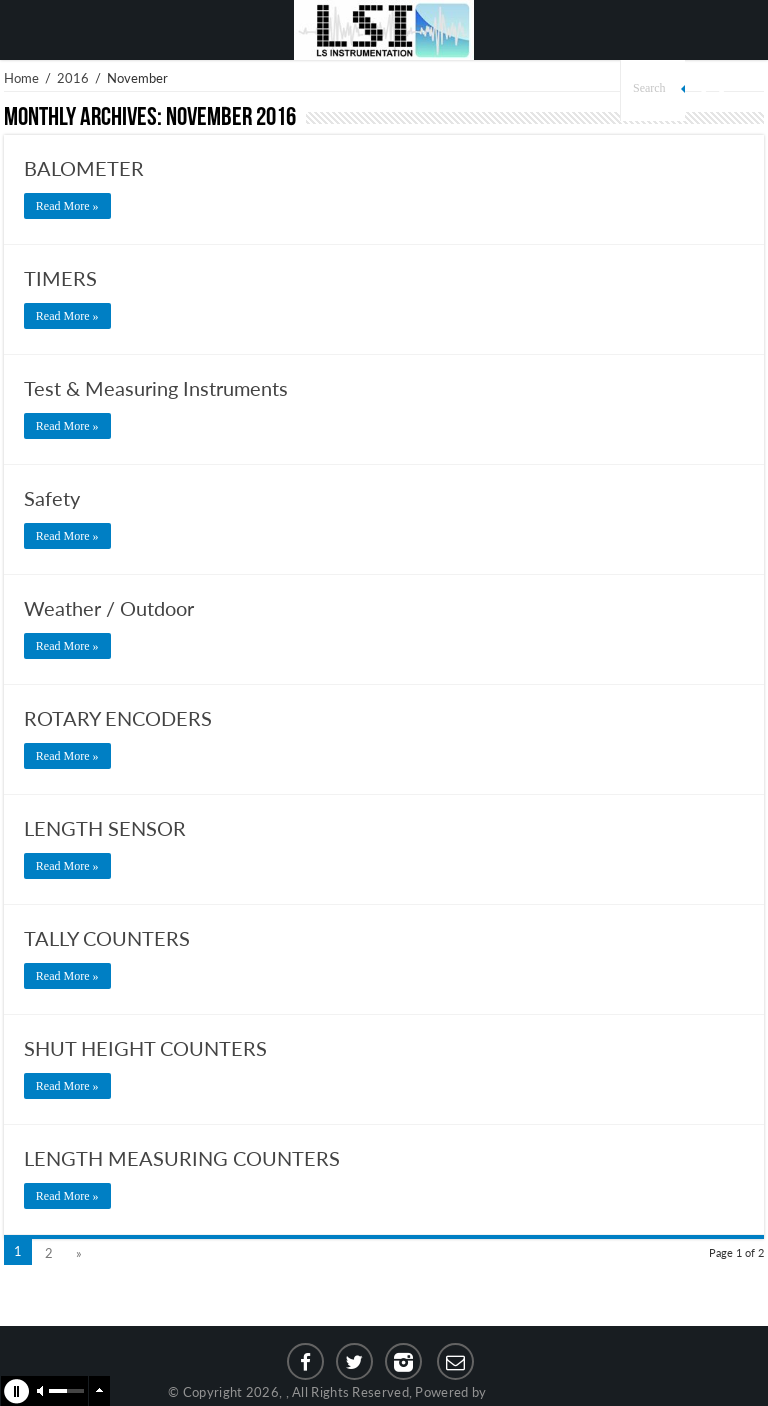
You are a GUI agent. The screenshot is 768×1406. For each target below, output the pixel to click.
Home (21, 78)
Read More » (67, 206)
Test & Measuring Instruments (156, 388)
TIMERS (60, 278)
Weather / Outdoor (109, 608)
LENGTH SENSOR (105, 828)
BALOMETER (84, 168)
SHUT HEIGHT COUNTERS (145, 1048)
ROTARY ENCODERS (118, 718)
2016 (73, 78)
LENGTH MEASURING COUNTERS (182, 1158)
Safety (52, 498)
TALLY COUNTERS (107, 938)
